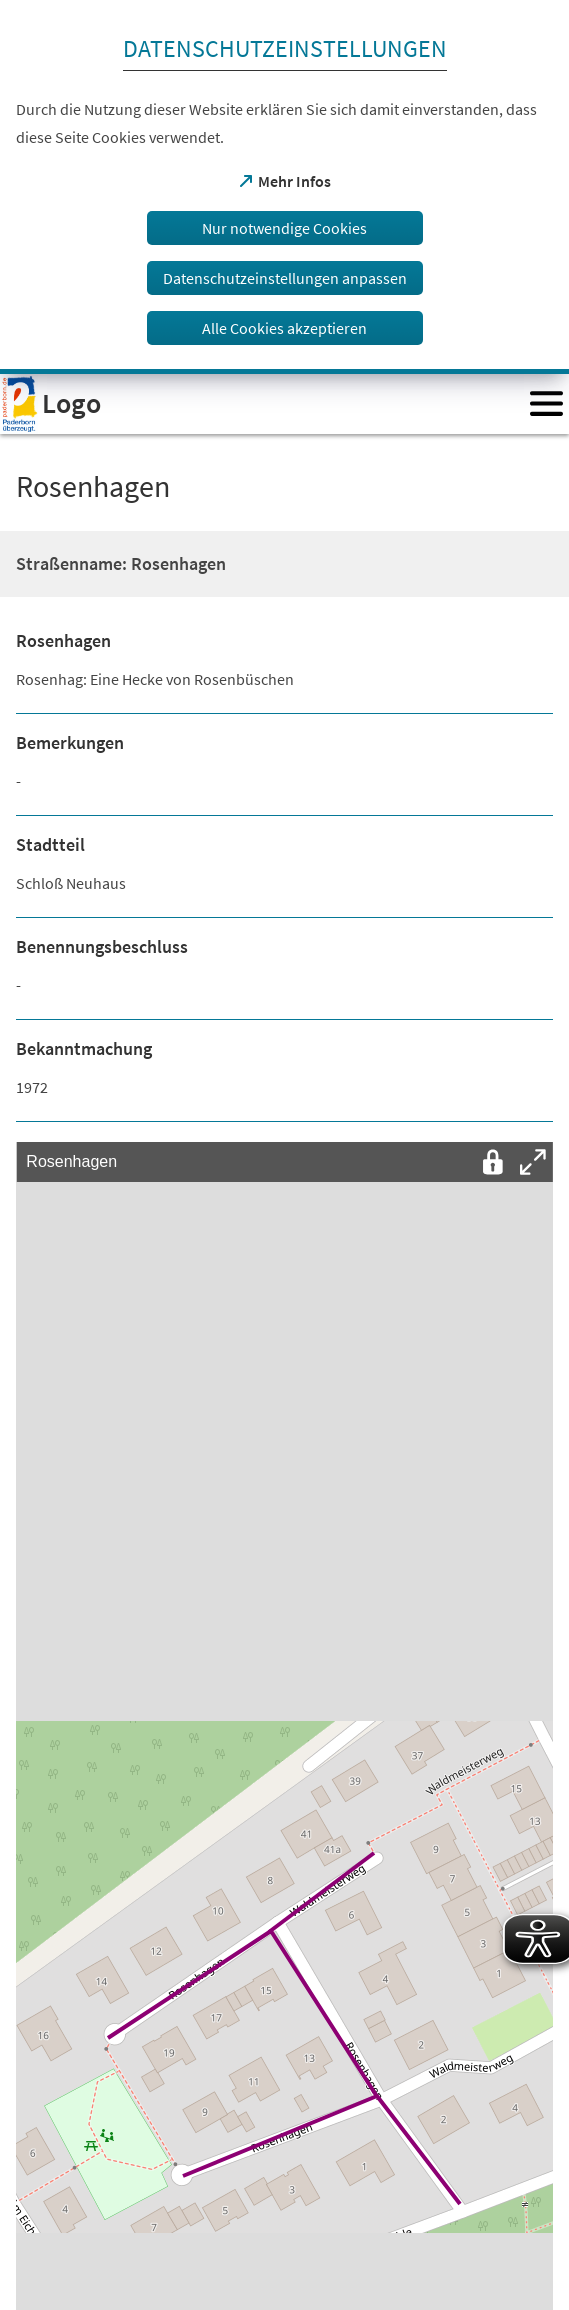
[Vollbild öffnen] (533, 1162)
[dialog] (284, 187)
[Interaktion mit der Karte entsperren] (493, 1162)
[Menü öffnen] (546, 403)
